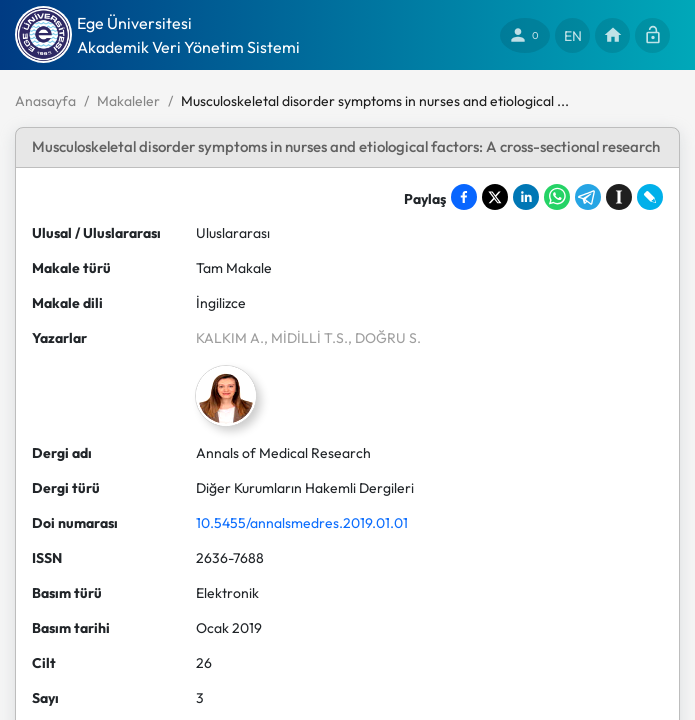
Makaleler (128, 101)
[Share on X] (495, 197)
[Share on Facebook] (464, 197)
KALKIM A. (230, 338)
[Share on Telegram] (588, 197)
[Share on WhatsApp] (557, 197)
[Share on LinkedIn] (526, 197)
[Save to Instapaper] (619, 197)
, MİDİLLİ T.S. (306, 338)
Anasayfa (45, 101)
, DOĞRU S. (384, 338)
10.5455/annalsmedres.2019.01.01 (302, 523)
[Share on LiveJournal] (650, 197)
